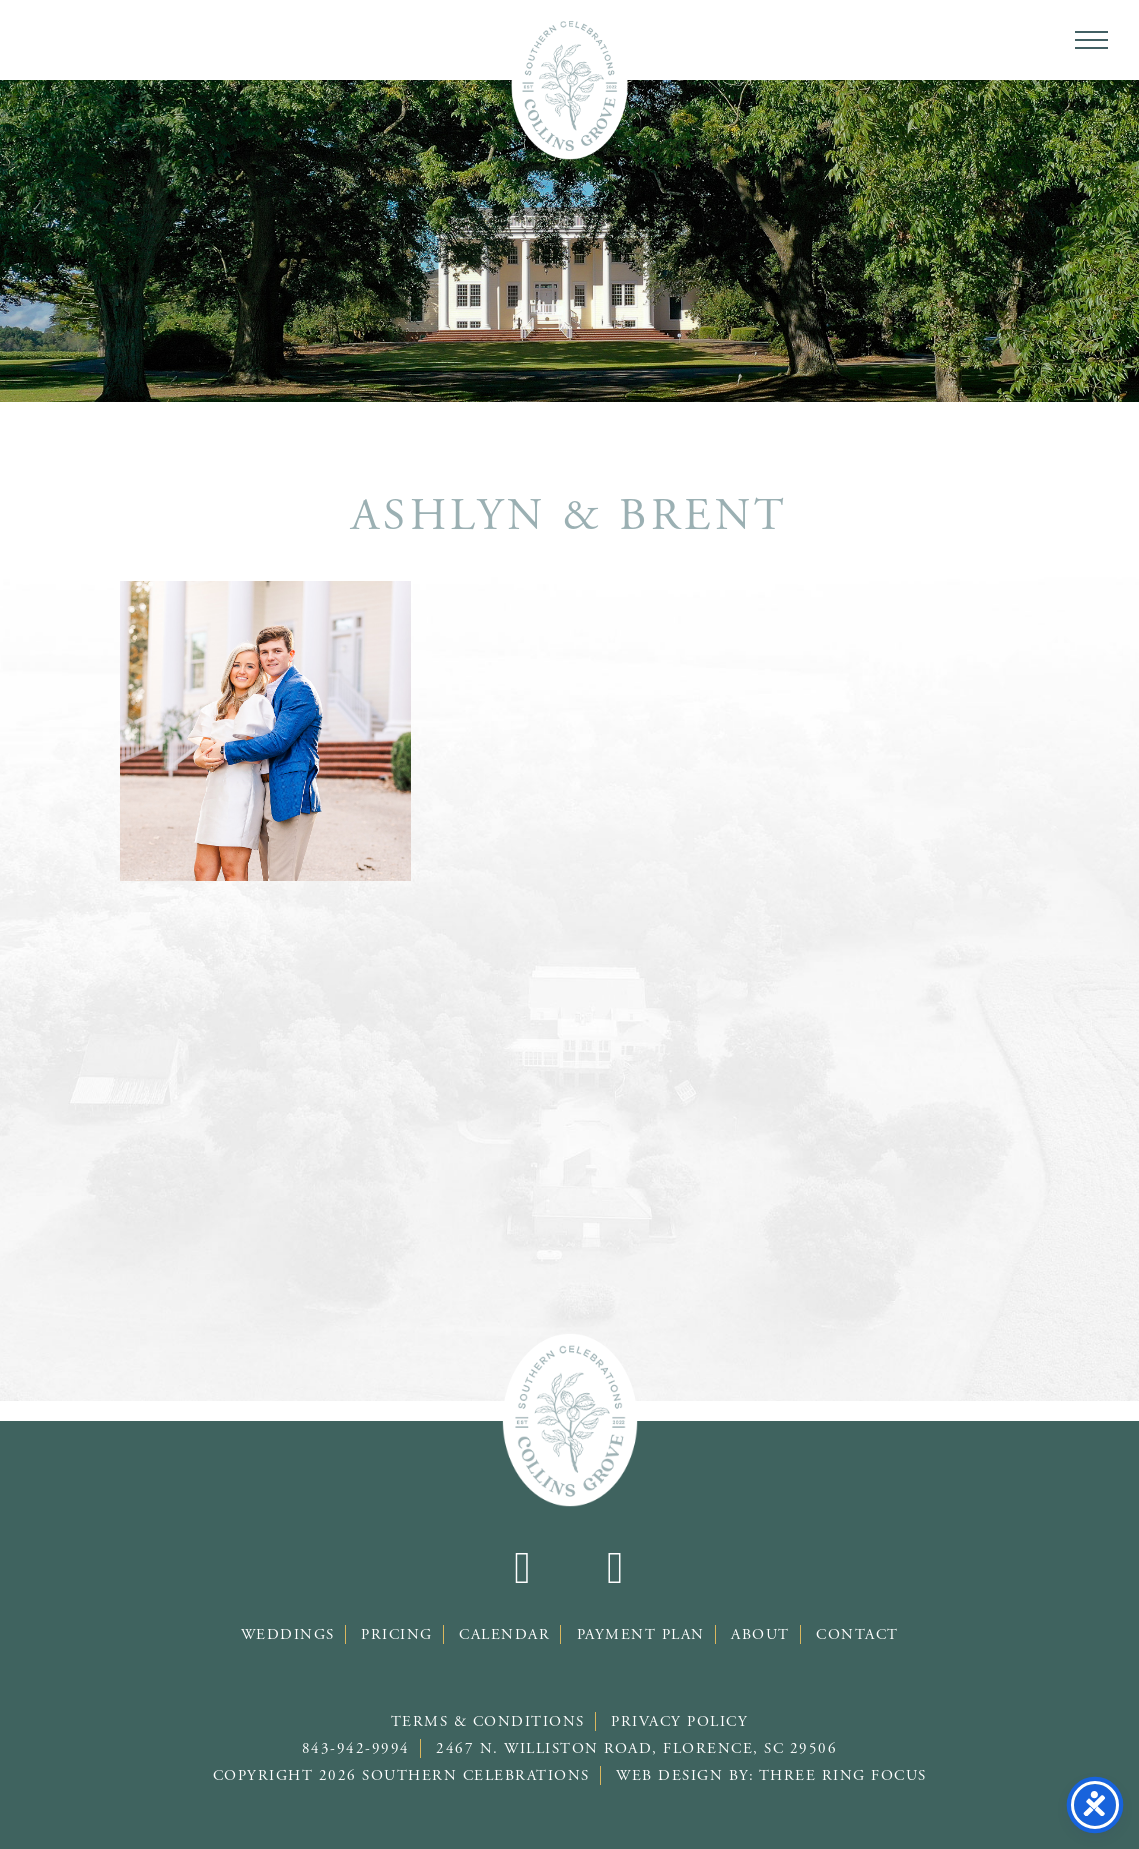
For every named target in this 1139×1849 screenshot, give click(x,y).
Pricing (397, 1634)
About (760, 1634)
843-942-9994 (356, 1748)
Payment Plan (641, 1634)
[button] (1091, 39)
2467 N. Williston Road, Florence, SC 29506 (636, 1748)
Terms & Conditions (488, 1721)
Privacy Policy (679, 1721)
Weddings (288, 1634)
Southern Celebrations (569, 85)
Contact (857, 1634)
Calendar (504, 1634)
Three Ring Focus (843, 1775)
